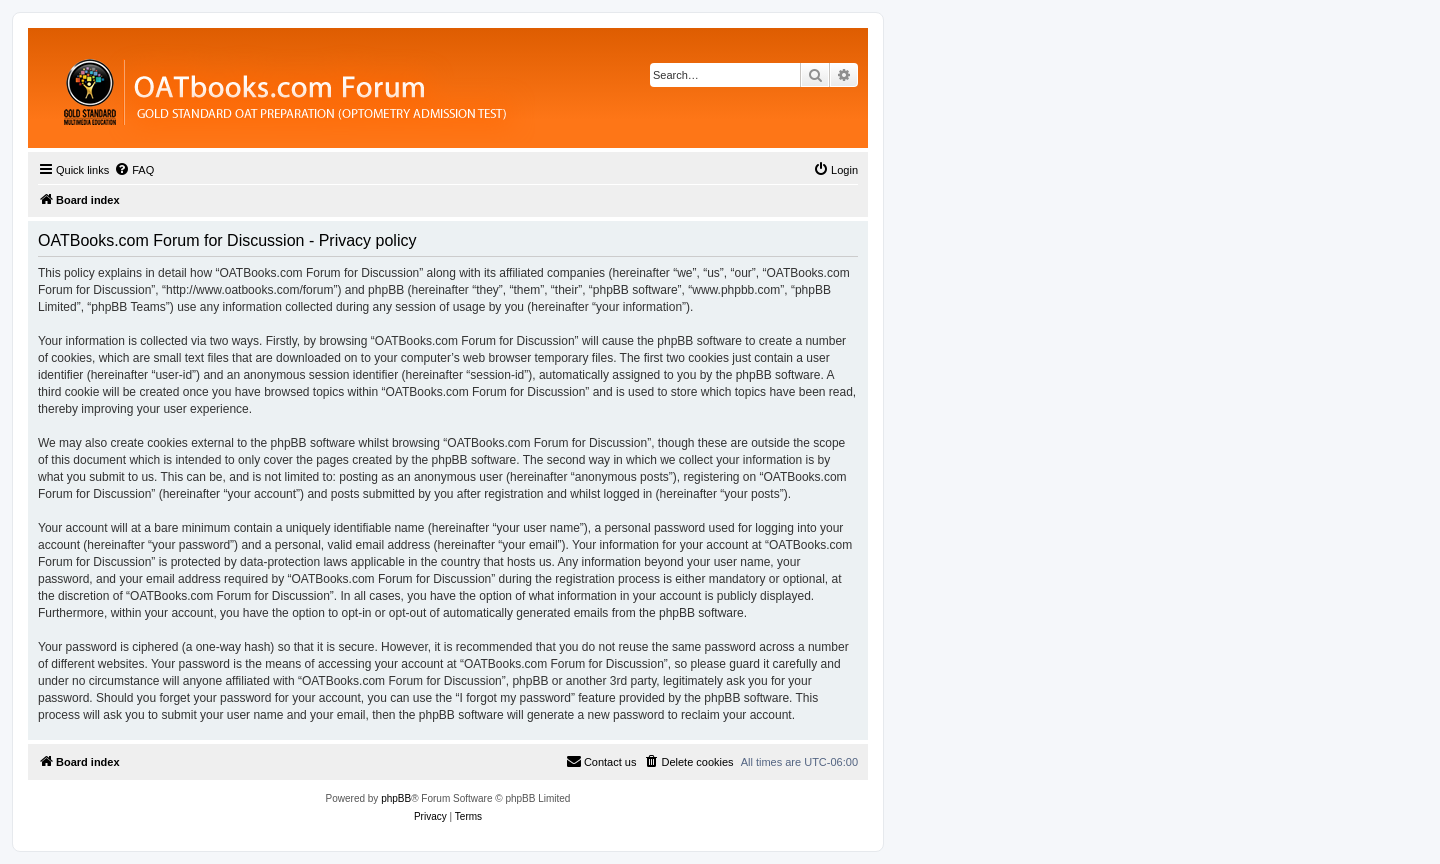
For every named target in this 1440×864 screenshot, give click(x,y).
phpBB (396, 798)
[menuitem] (134, 170)
